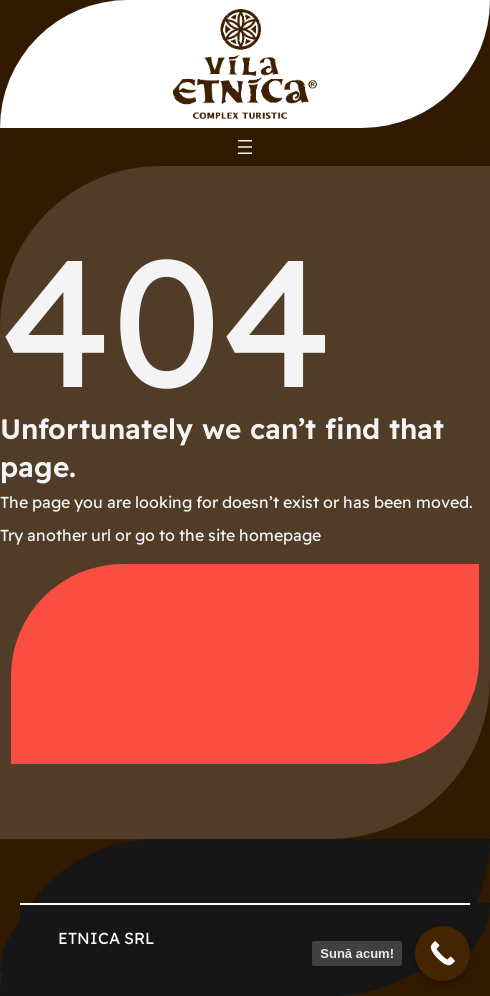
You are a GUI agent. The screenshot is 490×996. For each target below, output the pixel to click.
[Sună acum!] (442, 953)
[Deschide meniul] (245, 147)
